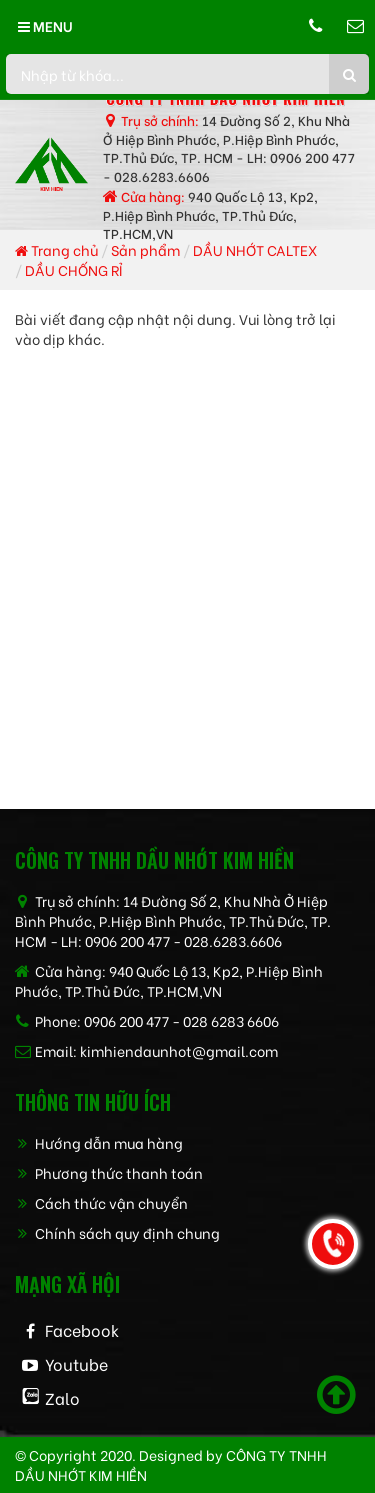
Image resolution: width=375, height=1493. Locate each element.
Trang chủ (56, 249)
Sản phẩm (145, 249)
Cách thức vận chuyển (101, 1202)
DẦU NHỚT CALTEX (255, 249)
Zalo (62, 1397)
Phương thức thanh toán (109, 1172)
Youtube (76, 1363)
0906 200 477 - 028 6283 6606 (181, 1020)
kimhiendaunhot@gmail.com (179, 1050)
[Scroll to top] (336, 1395)
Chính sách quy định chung (117, 1232)
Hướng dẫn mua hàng (99, 1142)
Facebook (82, 1329)
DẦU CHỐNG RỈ (73, 269)
